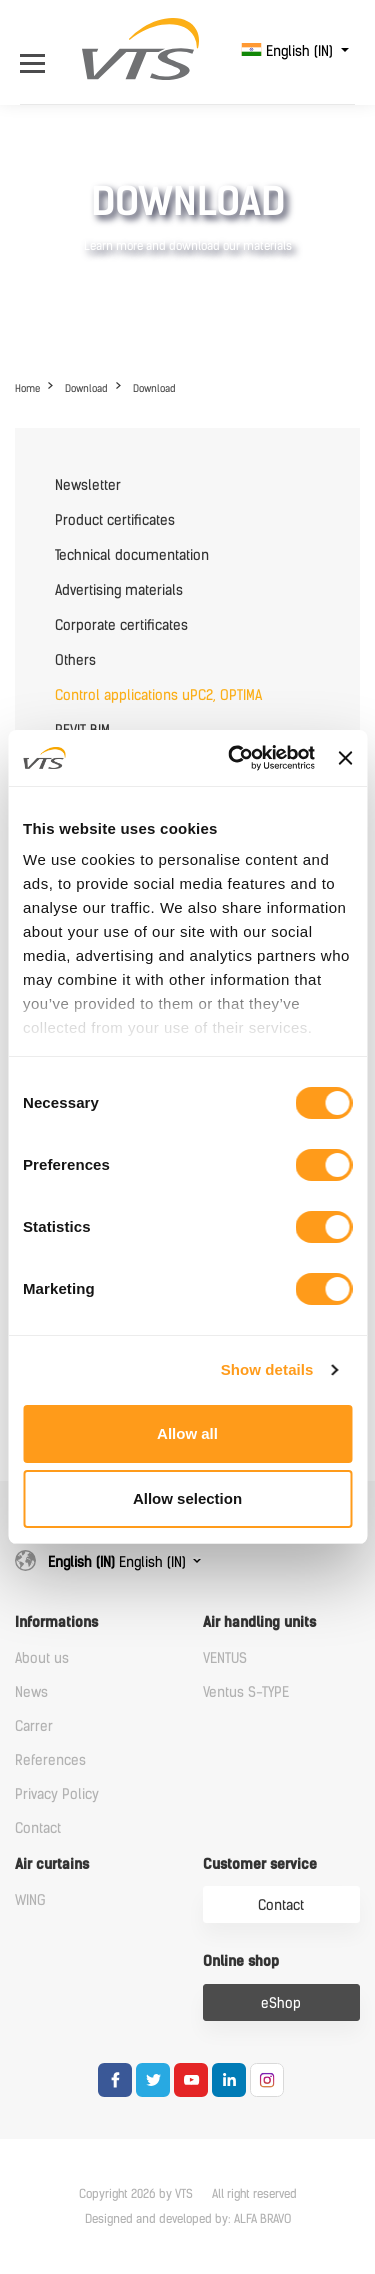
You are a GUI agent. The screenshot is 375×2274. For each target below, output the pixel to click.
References (50, 1760)
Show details (267, 1369)
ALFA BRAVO (262, 2219)
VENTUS (225, 1658)
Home (27, 388)
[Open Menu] (37, 51)
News (31, 1692)
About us (42, 1658)
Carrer (34, 1726)
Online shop (241, 1961)
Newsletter (88, 485)
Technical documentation (132, 555)
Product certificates (115, 520)
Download (86, 388)
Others (75, 660)
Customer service (260, 1864)
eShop (281, 2003)
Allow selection (187, 1498)
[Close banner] (345, 758)
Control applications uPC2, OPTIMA (158, 695)
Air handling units (259, 1622)
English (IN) (289, 51)
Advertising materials (119, 590)
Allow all (187, 1433)
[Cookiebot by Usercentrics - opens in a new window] (235, 758)
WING (30, 1900)
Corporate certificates (121, 625)
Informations (56, 1622)
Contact (38, 1828)
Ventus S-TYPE (246, 1692)
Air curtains (52, 1864)
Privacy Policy (57, 1794)
